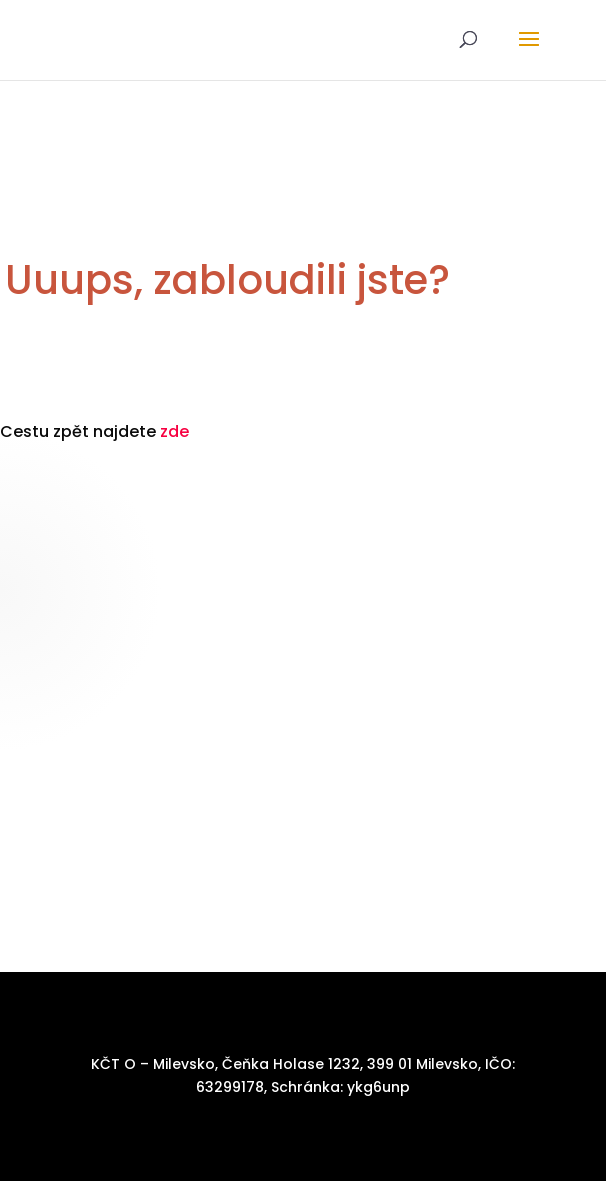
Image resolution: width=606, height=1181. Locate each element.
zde (174, 431)
